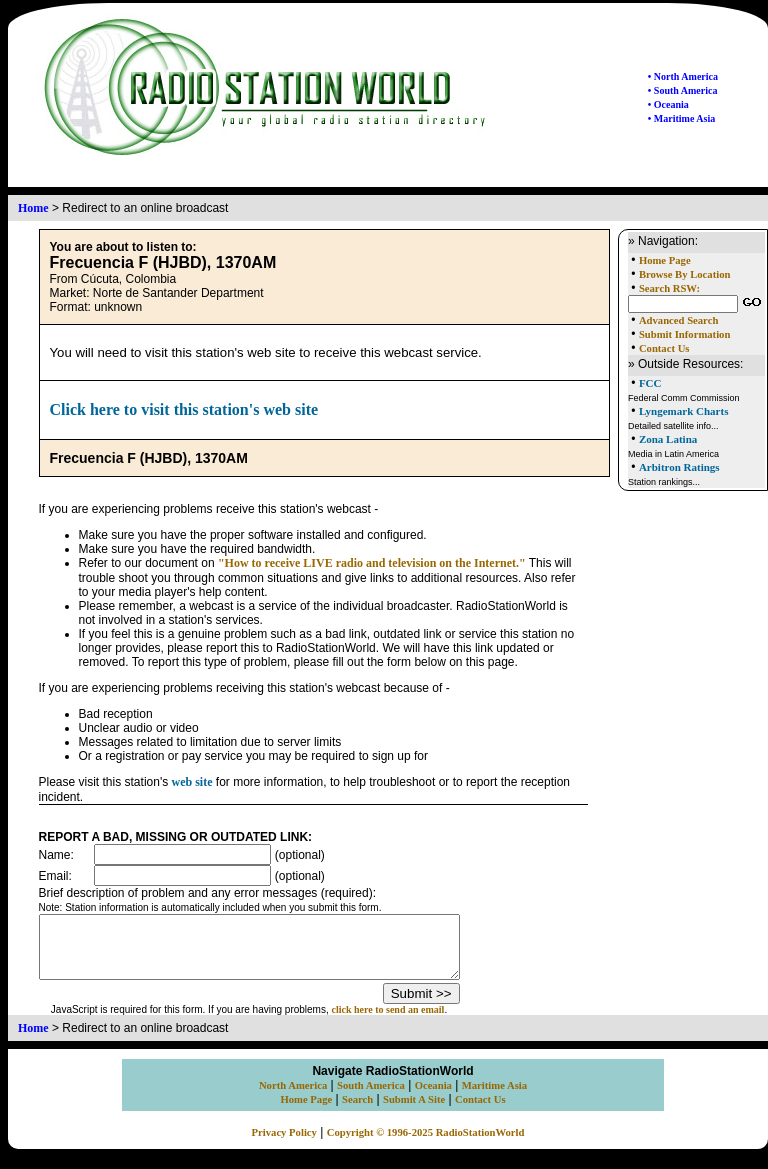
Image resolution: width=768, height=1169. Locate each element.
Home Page (665, 260)
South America (371, 1097)
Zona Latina (668, 439)
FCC (650, 383)
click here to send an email (413, 1021)
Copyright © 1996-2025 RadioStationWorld (426, 1144)
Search (357, 1111)
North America (293, 1097)
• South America (683, 90)
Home (33, 208)
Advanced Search (678, 320)
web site (192, 782)
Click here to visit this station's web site (184, 409)
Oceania (433, 1097)
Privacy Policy (284, 1144)
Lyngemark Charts (684, 411)
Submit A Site (414, 1111)
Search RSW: (669, 288)
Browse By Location (685, 274)
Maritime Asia (494, 1097)
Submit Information (684, 334)
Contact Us (664, 348)
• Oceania (668, 104)
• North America (683, 76)
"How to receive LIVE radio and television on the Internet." (372, 563)
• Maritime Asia (681, 118)
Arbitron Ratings (679, 467)
